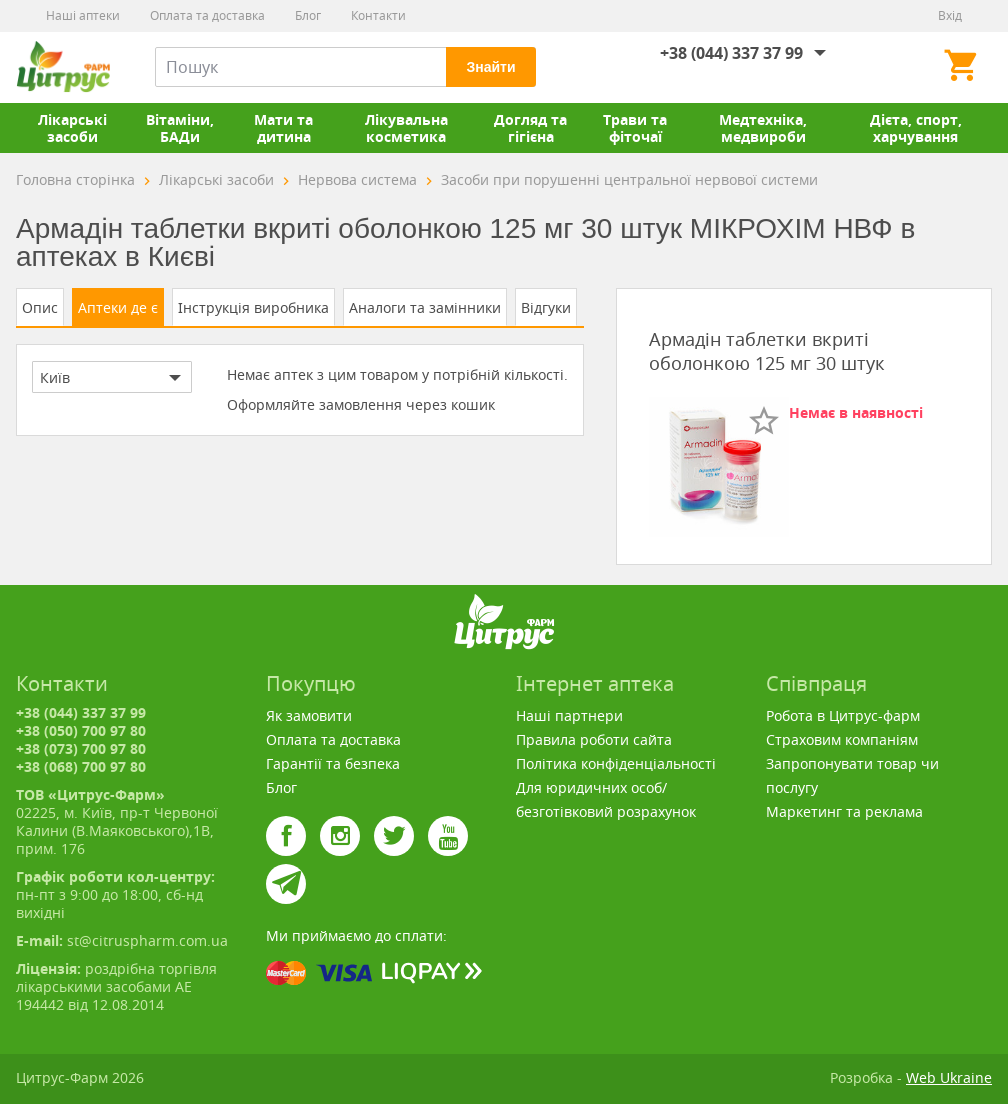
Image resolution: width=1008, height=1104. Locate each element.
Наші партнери (569, 715)
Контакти (378, 15)
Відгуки (546, 307)
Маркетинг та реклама (844, 811)
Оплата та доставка (207, 15)
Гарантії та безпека (333, 763)
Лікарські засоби (72, 128)
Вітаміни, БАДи (180, 128)
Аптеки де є (118, 307)
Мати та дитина (283, 128)
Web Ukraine (949, 1077)
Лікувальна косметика (406, 128)
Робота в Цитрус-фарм (843, 715)
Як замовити (309, 715)
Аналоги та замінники (425, 307)
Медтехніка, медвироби (763, 128)
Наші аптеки (83, 15)
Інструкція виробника (253, 307)
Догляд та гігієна (530, 128)
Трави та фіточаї (635, 128)
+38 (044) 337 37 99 (731, 53)
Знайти (490, 67)
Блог (308, 15)
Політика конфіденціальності (616, 763)
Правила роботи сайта (594, 739)
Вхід (950, 15)
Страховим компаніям (842, 739)
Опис (40, 307)
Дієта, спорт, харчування (916, 128)
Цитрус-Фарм (63, 67)
